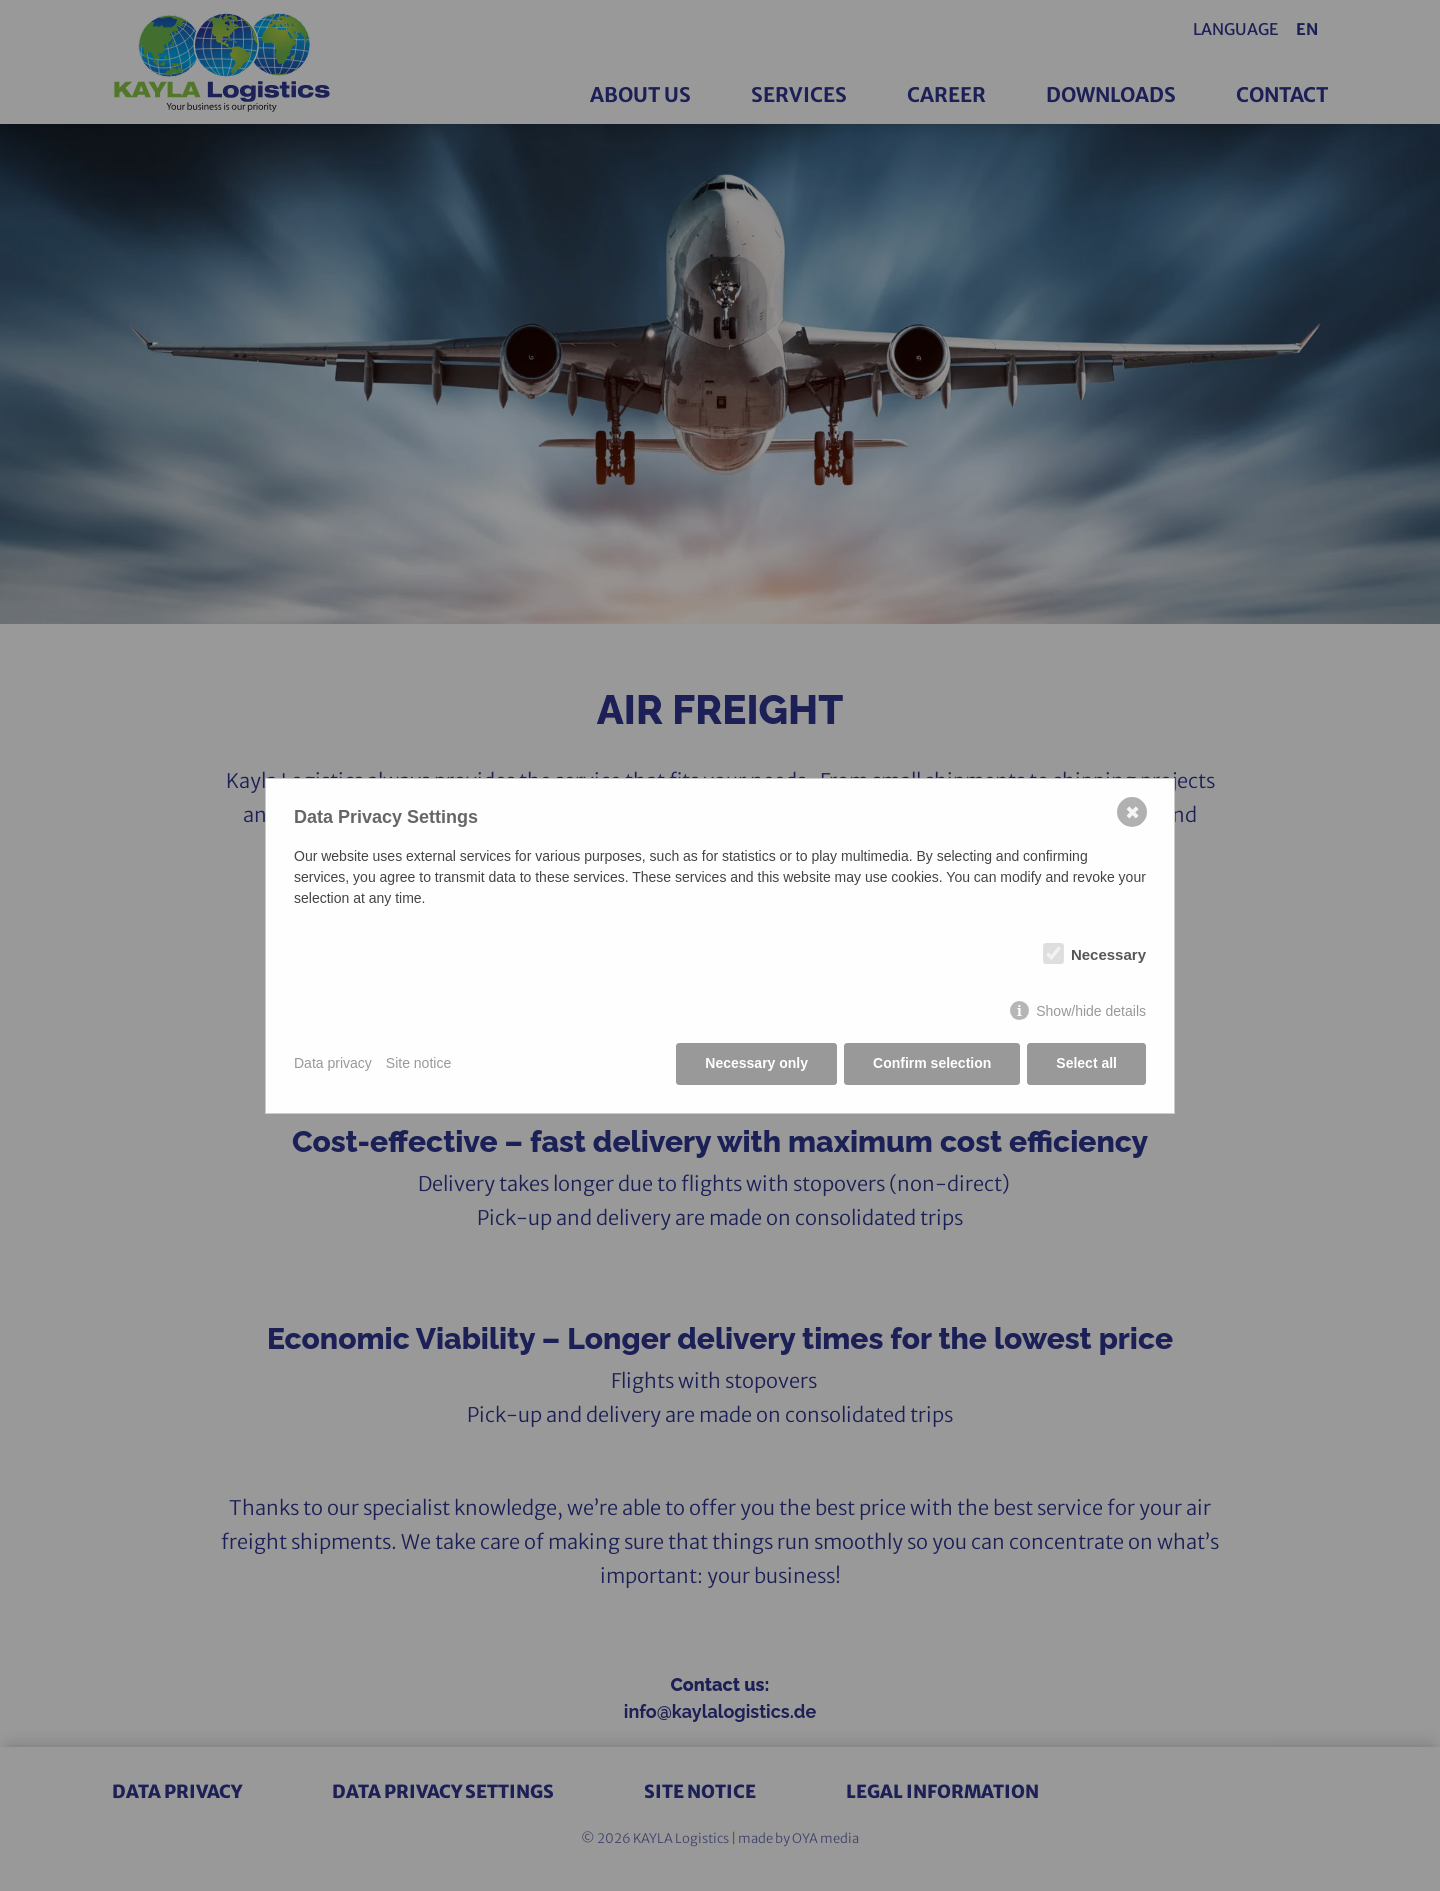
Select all (1086, 1063)
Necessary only (756, 1063)
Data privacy (333, 1063)
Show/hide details (1091, 1011)
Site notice (418, 1063)
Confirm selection (932, 1063)
